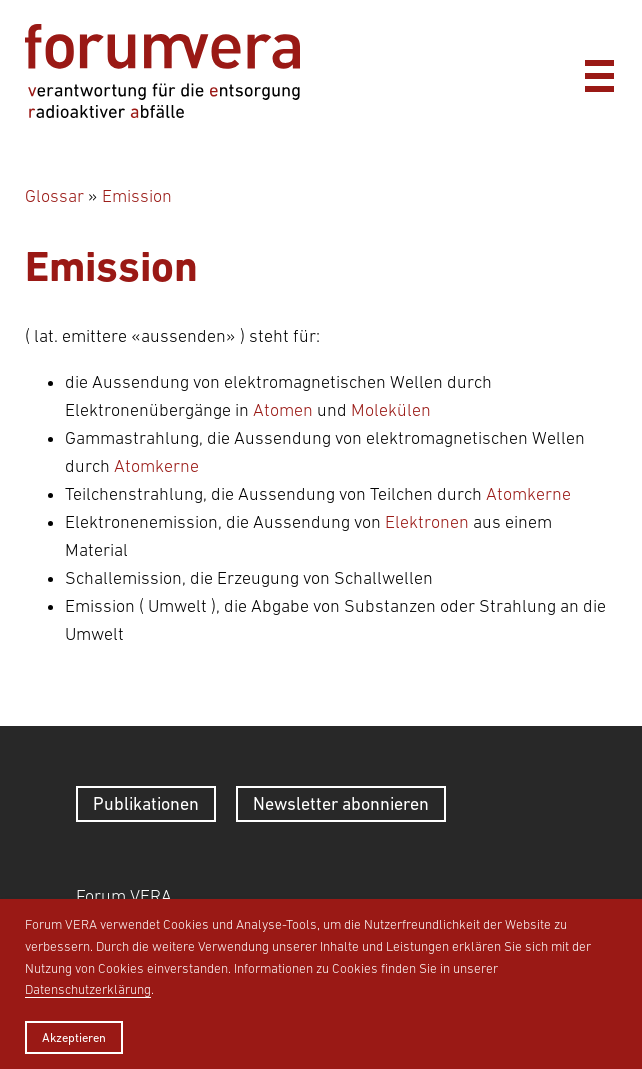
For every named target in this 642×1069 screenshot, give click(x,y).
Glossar (54, 196)
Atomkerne (156, 466)
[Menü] (599, 71)
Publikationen (146, 803)
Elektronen (427, 522)
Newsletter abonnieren (341, 803)
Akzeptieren (74, 1037)
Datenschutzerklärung (88, 989)
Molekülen (391, 410)
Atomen (283, 410)
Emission (137, 196)
